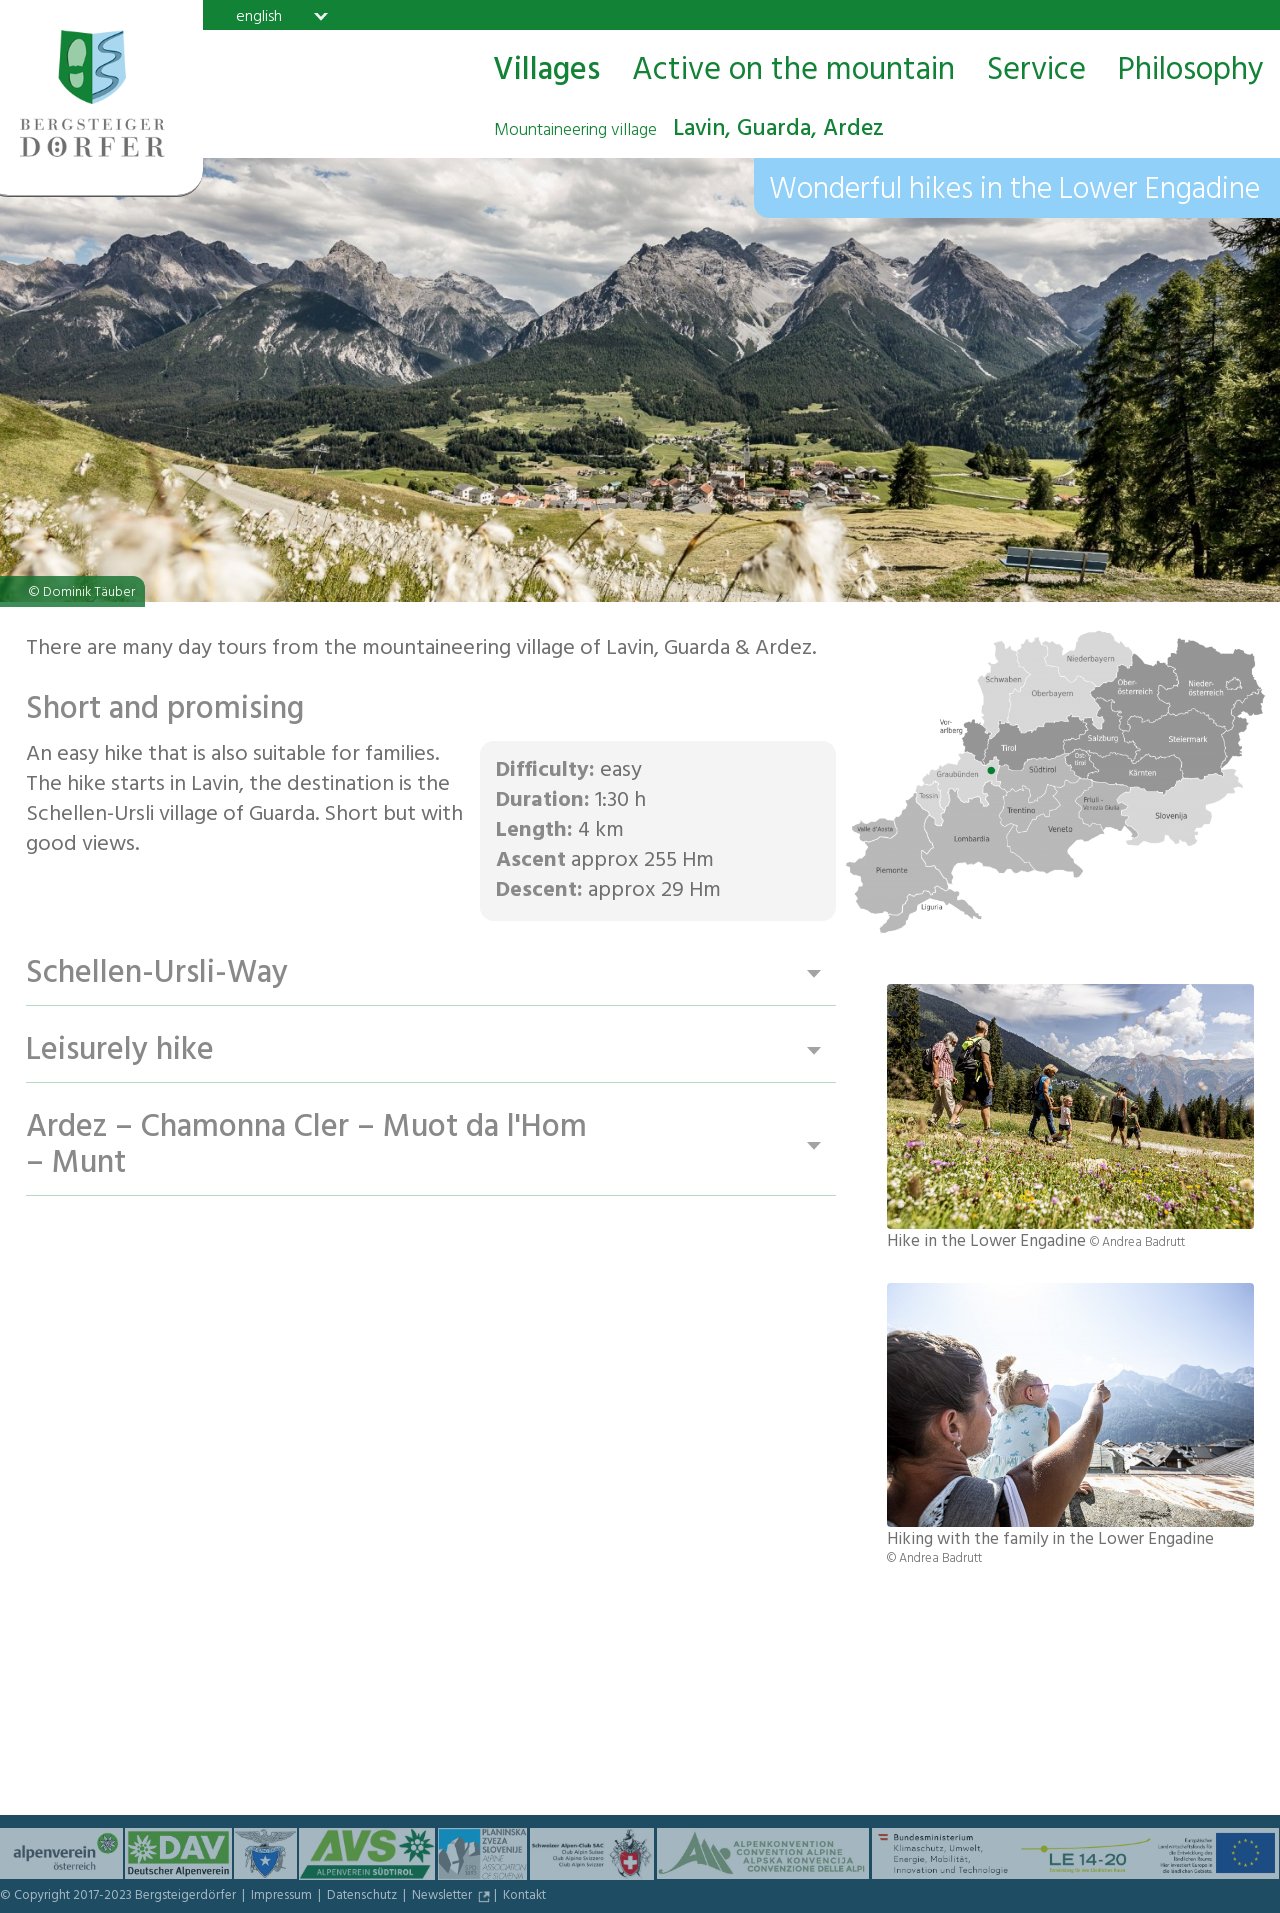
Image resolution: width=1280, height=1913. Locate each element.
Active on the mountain (793, 71)
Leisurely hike (120, 1051)
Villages (546, 71)
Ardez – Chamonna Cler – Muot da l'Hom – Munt (306, 1146)
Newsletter (443, 1897)
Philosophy (1191, 71)
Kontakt (524, 1897)
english (259, 16)
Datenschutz (363, 1897)
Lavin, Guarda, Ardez (689, 131)
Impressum (283, 1897)
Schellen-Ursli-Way (157, 974)
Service (1036, 71)
